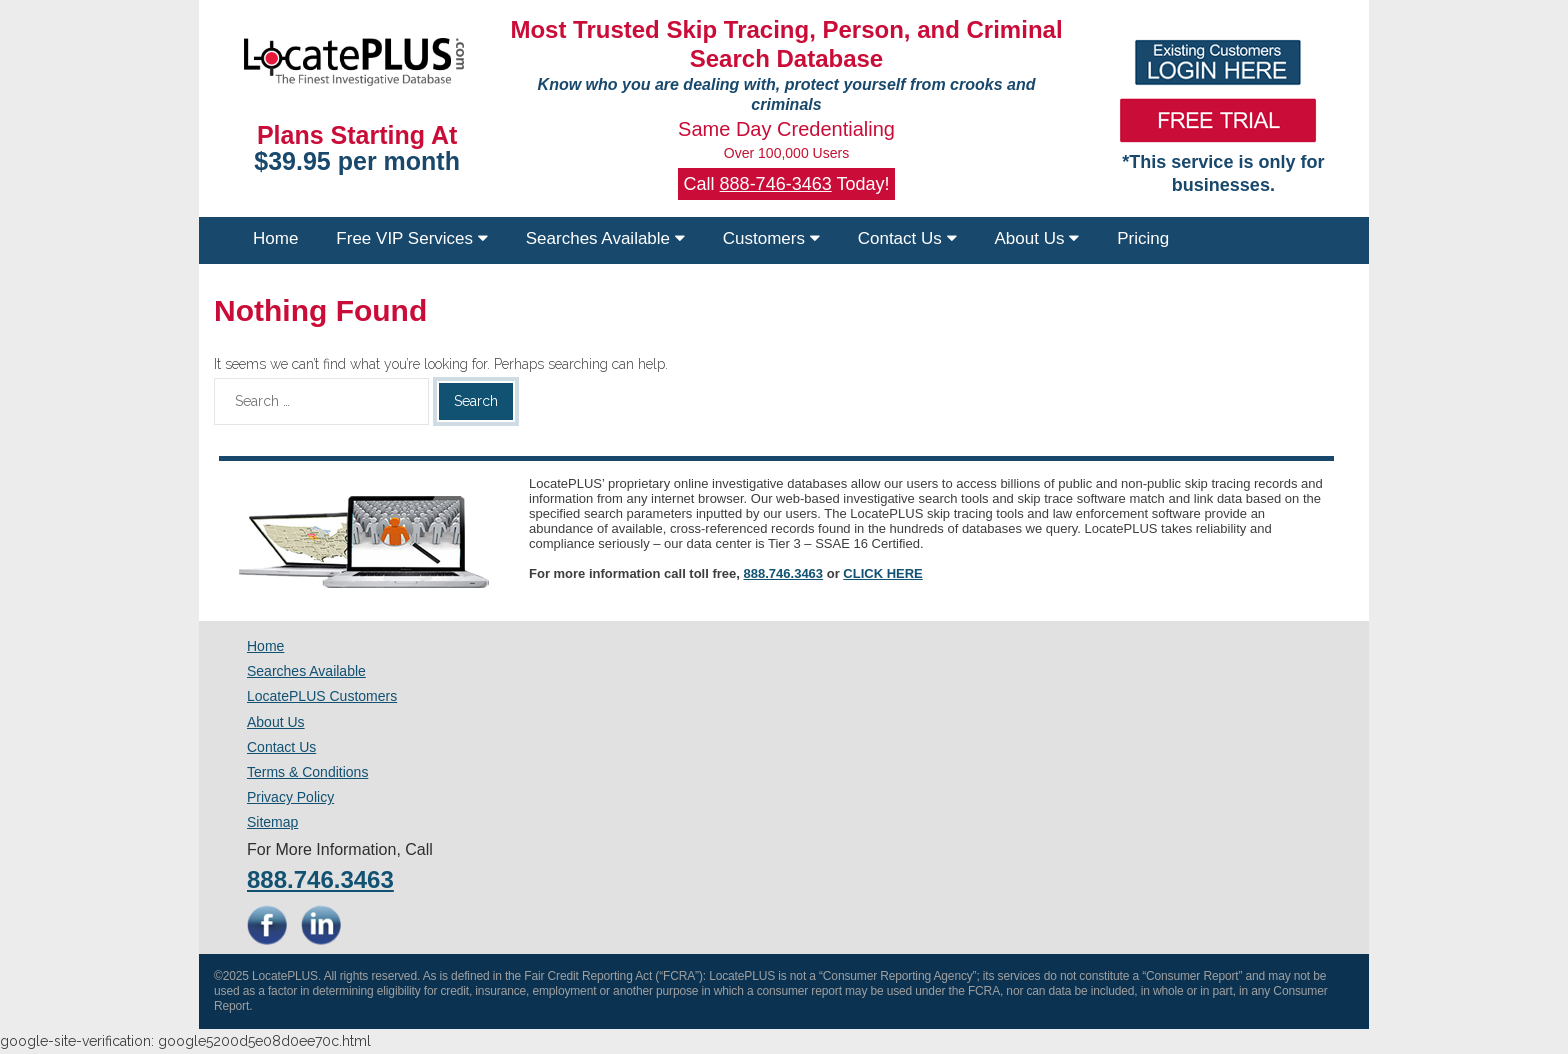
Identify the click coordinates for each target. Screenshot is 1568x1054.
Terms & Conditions (307, 772)
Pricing (1143, 238)
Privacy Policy (290, 797)
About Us (1037, 238)
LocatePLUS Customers (322, 696)
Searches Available (605, 238)
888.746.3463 (784, 573)
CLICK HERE (882, 573)
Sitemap (272, 822)
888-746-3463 (776, 184)
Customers (771, 238)
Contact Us (907, 238)
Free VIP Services (411, 238)
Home (275, 238)
